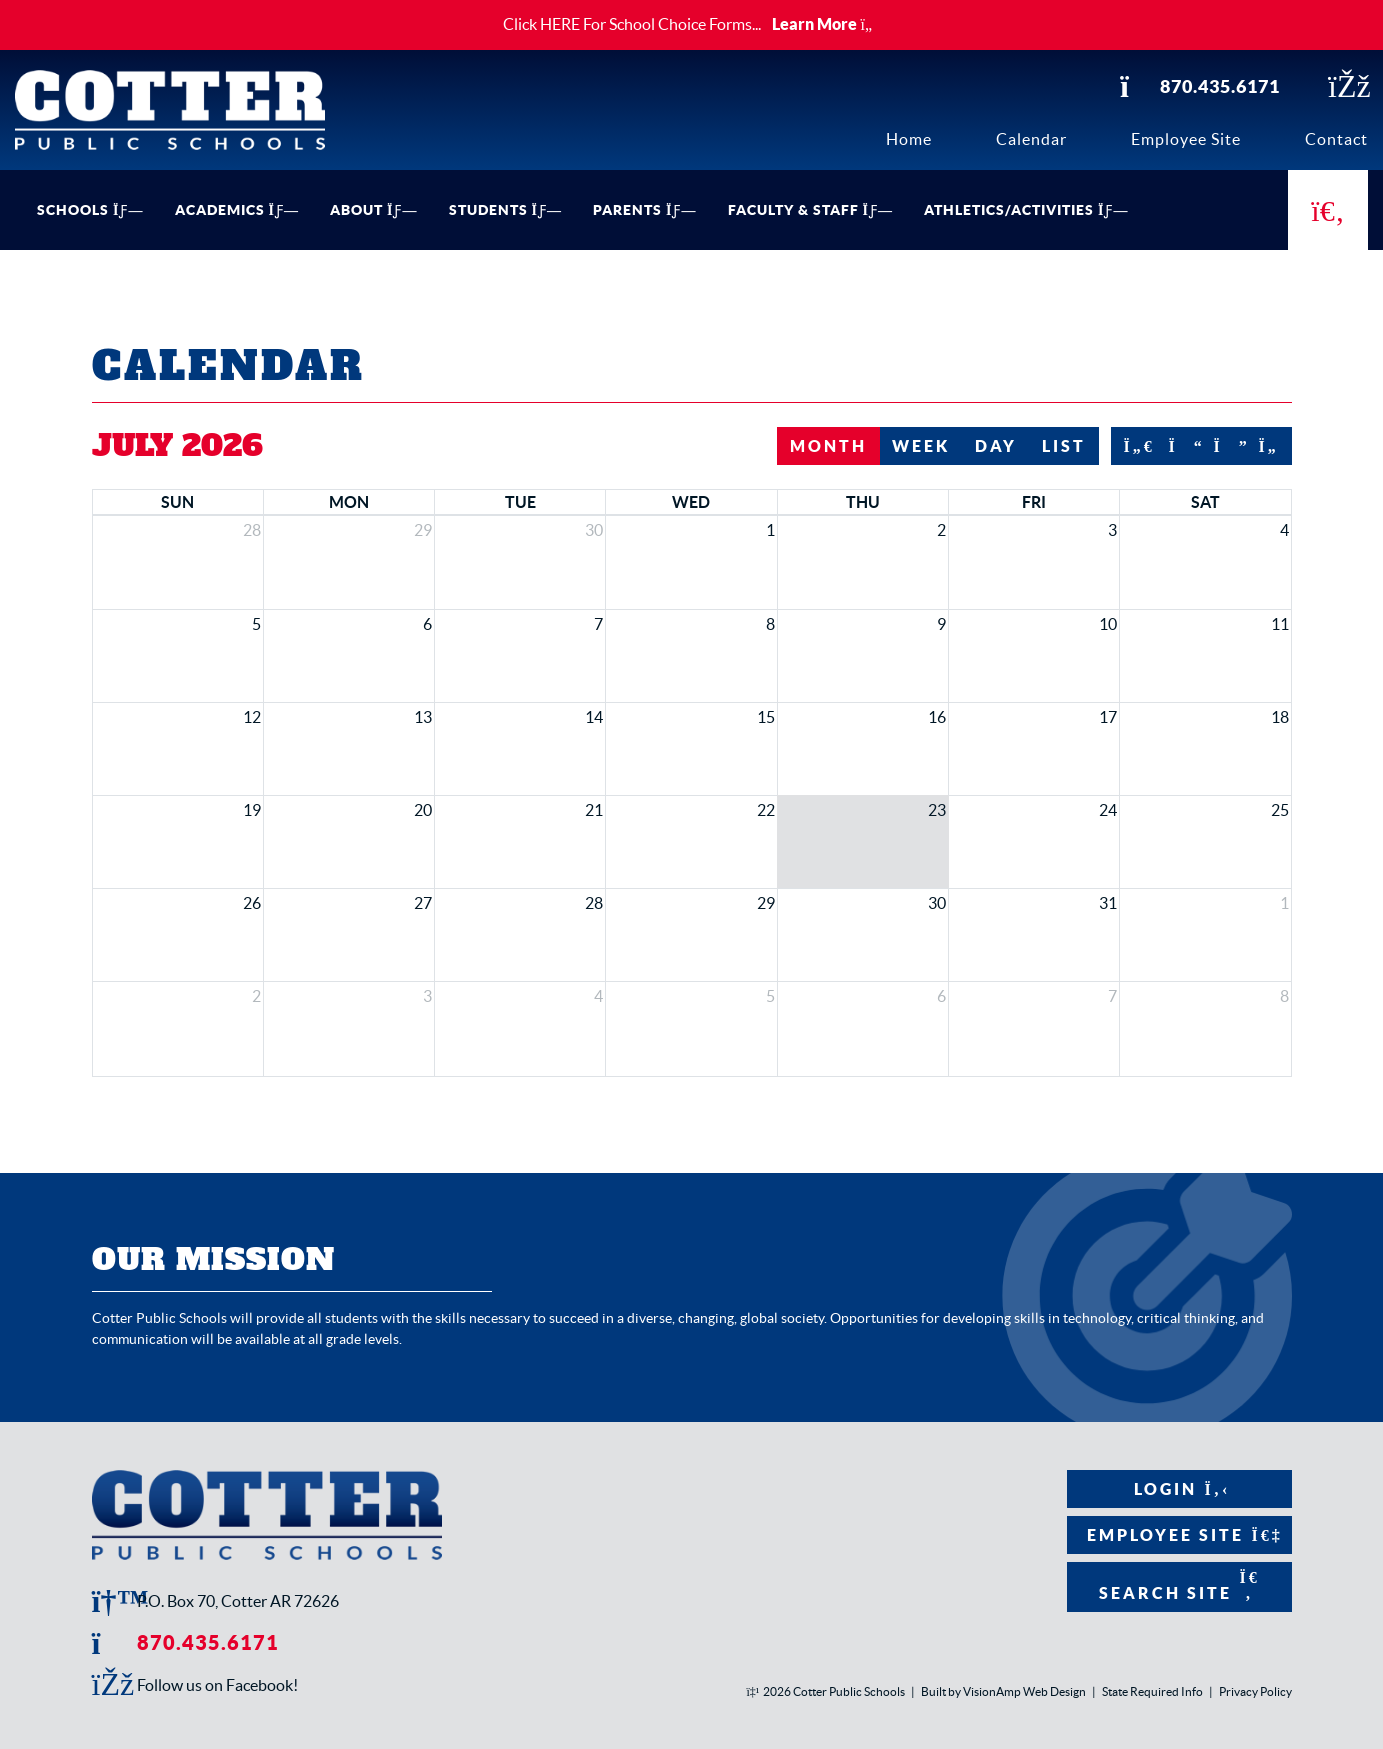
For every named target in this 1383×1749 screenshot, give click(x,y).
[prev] (1179, 446)
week (921, 446)
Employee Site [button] (1179, 1535)
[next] (1224, 446)
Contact (1336, 139)
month (828, 446)
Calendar (1031, 139)
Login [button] (1179, 1489)
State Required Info (1152, 1691)
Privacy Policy (1255, 1691)
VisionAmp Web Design (1024, 1691)
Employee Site (1186, 139)
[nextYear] (1269, 446)
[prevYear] (1134, 446)
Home (909, 139)
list (1064, 446)
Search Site (1179, 1585)
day (996, 446)
